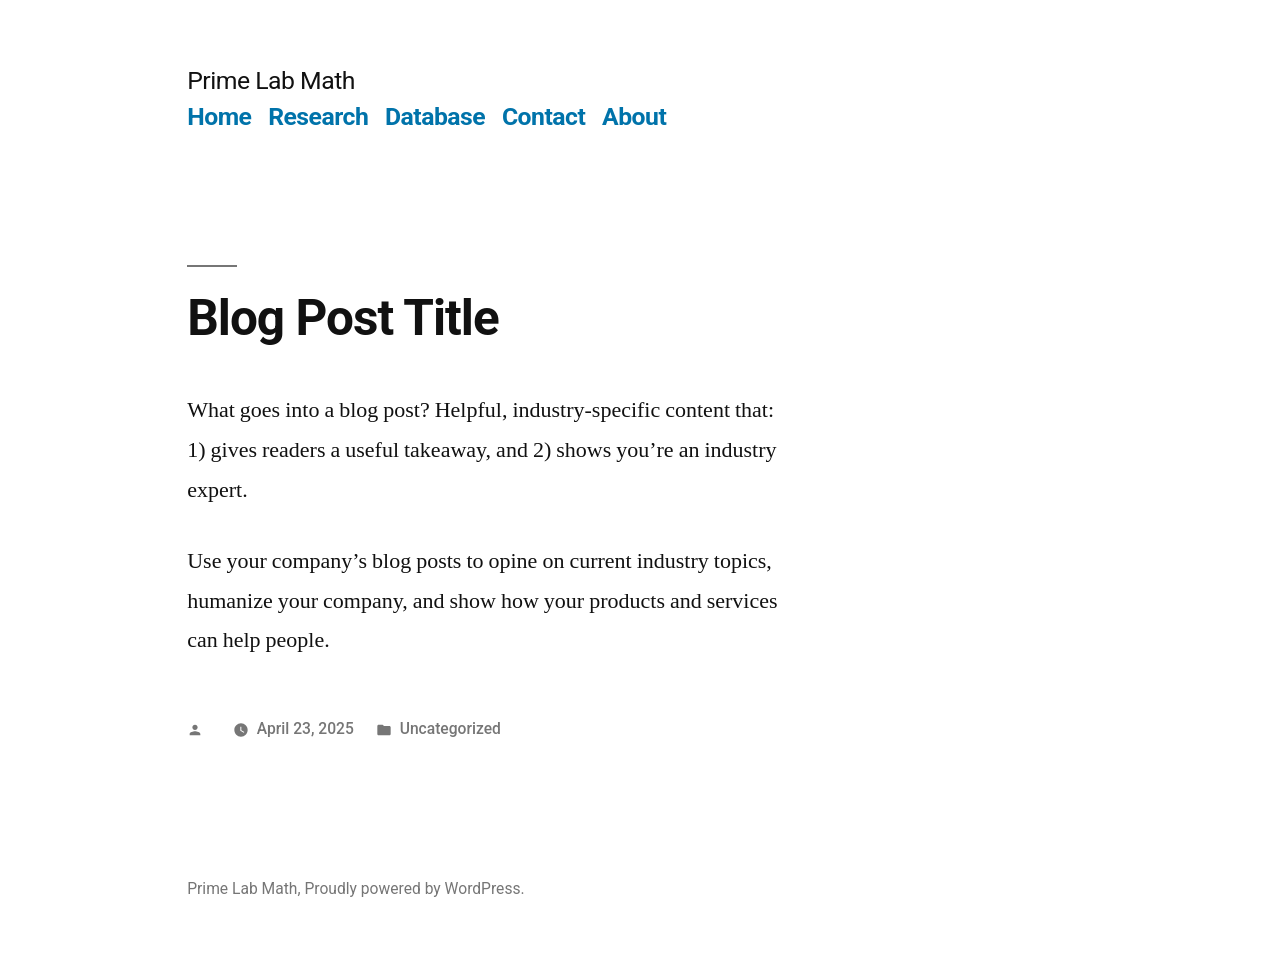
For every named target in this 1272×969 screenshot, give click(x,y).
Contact (543, 116)
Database (435, 116)
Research (318, 116)
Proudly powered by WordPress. (414, 888)
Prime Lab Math (271, 80)
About (634, 116)
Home (219, 116)
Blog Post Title (342, 318)
